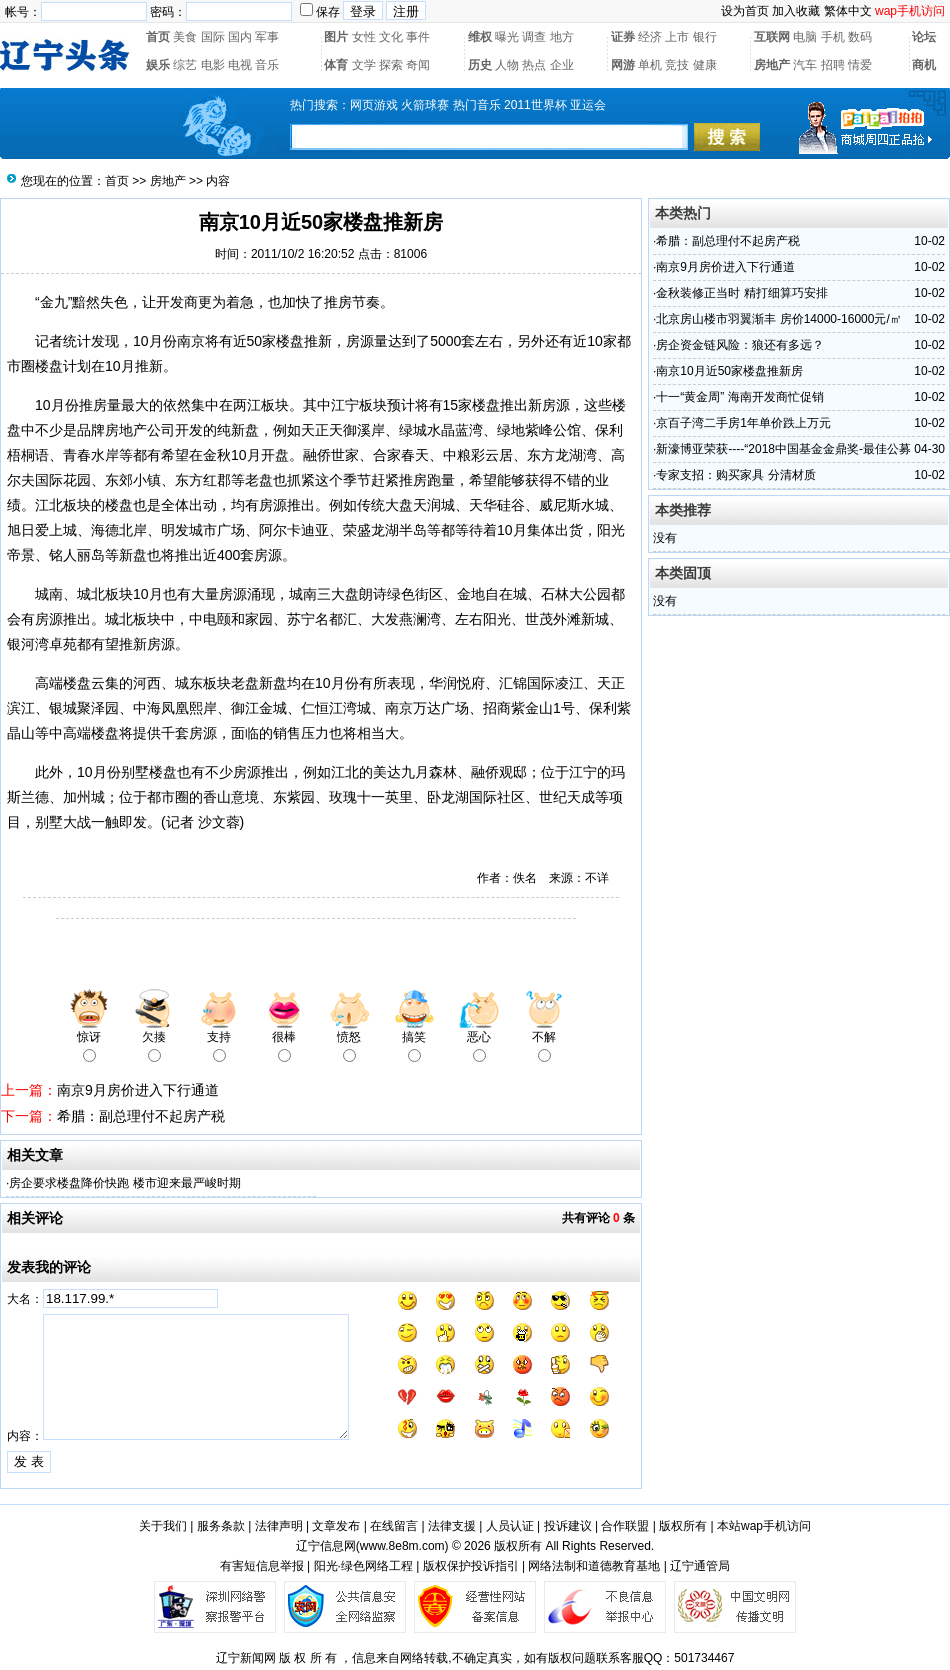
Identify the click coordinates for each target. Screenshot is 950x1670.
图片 (336, 37)
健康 (705, 65)
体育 (336, 65)
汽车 (805, 65)
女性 (364, 37)
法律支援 (452, 1526)
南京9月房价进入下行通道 (138, 1090)
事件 (418, 37)
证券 (623, 37)
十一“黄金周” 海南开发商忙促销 (739, 397)
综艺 (185, 65)
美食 (185, 37)
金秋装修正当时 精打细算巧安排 (741, 293)
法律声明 (279, 1526)
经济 (650, 37)
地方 (562, 37)
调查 (534, 37)
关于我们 (163, 1526)
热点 (534, 65)
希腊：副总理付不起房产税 (141, 1116)
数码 (860, 37)
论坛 (924, 37)
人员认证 (510, 1526)
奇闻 (418, 65)
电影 (213, 65)
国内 (240, 37)
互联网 (772, 37)
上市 (677, 37)
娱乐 (158, 65)
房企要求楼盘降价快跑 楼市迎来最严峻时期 (124, 1183)
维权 (480, 37)
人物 (507, 65)
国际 (213, 37)
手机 (833, 37)
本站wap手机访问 (764, 1526)
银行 (705, 37)
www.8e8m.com (402, 1546)
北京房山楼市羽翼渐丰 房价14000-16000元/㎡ (778, 319)
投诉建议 (568, 1526)
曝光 (507, 37)
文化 (391, 37)
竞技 (677, 65)
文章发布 (336, 1526)
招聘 (833, 65)
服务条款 (221, 1526)
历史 (480, 65)
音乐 (267, 65)
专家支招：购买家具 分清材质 (735, 475)
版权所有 (683, 1526)
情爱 (860, 65)
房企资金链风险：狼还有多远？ (740, 345)
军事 (267, 37)
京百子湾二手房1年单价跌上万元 (743, 423)
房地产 (772, 65)
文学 (364, 65)
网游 (623, 65)
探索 (391, 65)
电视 (240, 65)
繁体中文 (848, 11)
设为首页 (745, 11)
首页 (158, 37)
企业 (562, 65)
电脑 (805, 37)
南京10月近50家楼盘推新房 (729, 371)
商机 (924, 65)
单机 (650, 65)
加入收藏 (796, 11)
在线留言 (394, 1526)
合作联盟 (625, 1526)
